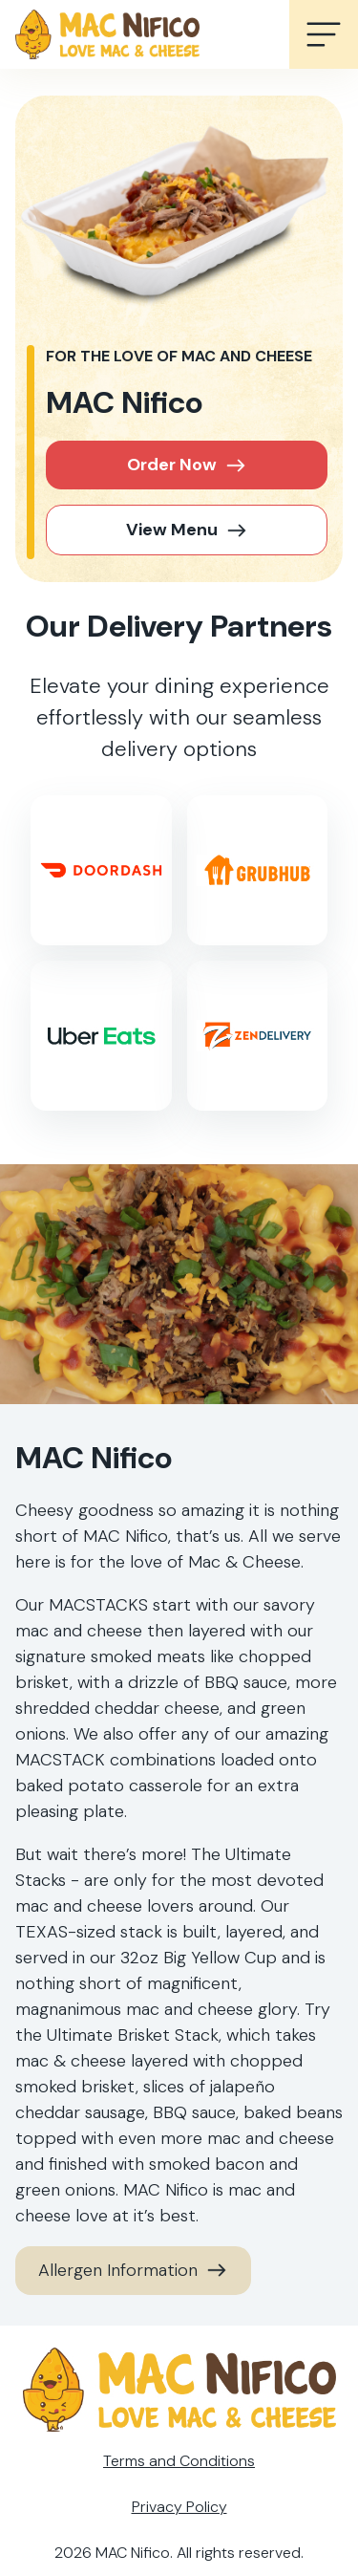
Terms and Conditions (179, 2461)
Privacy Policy (179, 2507)
